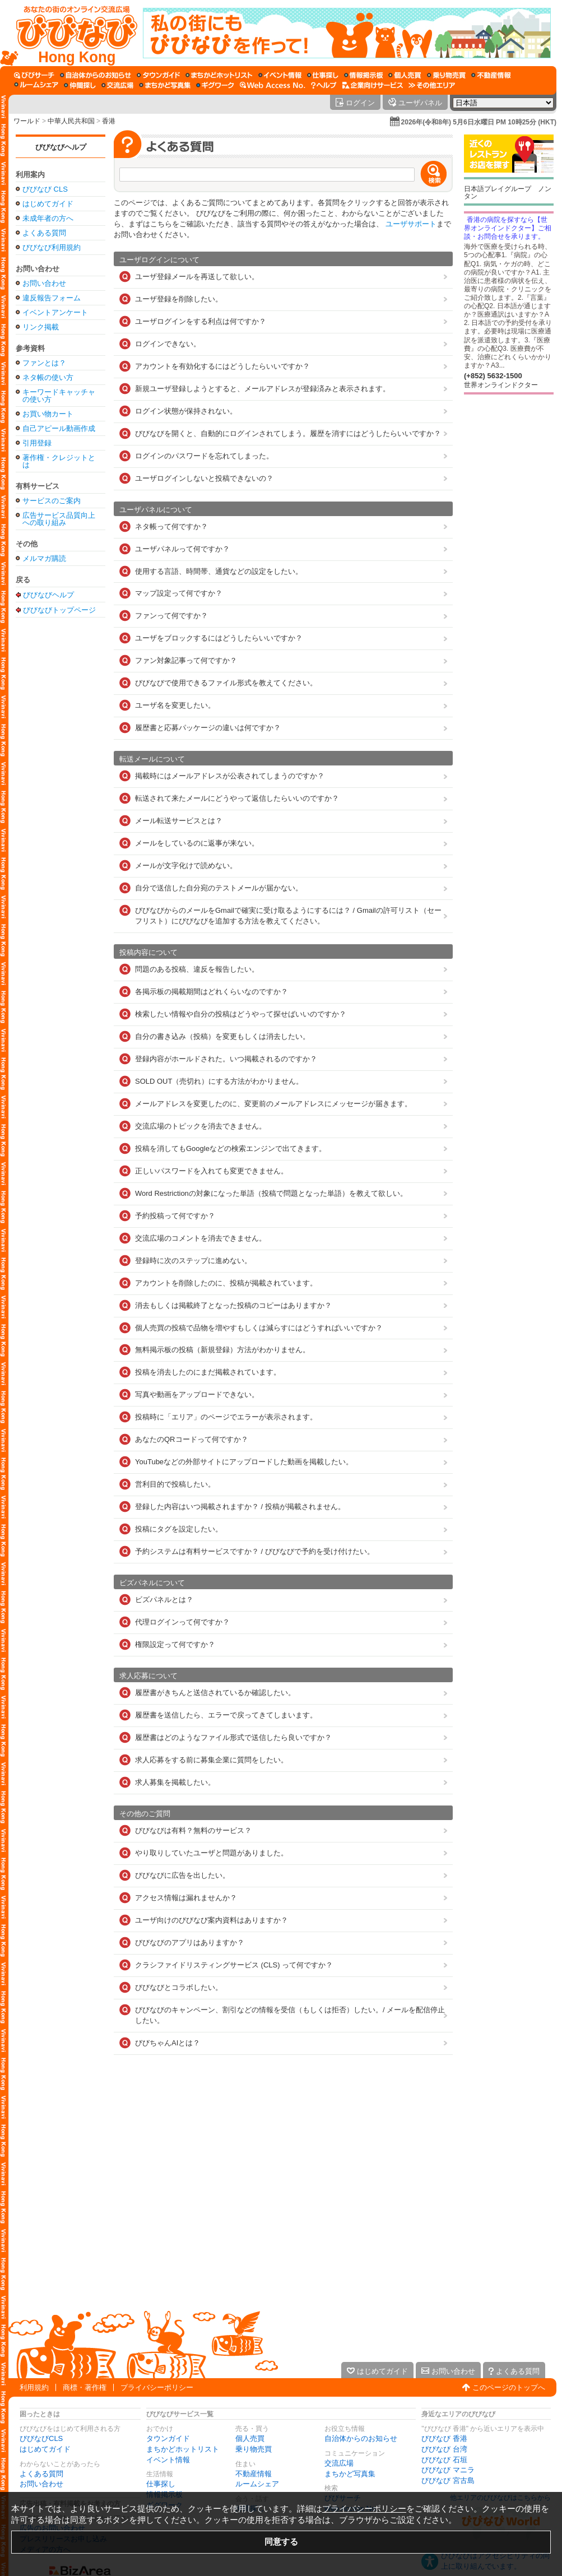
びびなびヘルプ (60, 147)
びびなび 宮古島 (448, 2480)
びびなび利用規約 (51, 247)
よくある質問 (44, 232)
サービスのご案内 (51, 500)
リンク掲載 (40, 327)
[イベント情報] (279, 75)
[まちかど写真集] (165, 85)
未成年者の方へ (47, 218)
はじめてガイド (47, 203)
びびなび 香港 (444, 2438)
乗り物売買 (253, 2449)
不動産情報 (253, 2474)
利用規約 (34, 2387)
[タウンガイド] (158, 75)
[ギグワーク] (215, 85)
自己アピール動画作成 (58, 428)
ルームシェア (257, 2484)
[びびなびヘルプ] (324, 85)
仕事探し (160, 2484)
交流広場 (339, 2463)
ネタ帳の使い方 (47, 377)
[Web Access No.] (272, 85)
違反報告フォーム (51, 297)
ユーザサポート (410, 224)
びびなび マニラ (448, 2470)
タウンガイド (168, 2438)
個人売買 (249, 2438)
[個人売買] (404, 75)
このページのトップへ (508, 2387)
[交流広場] (117, 85)
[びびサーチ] (34, 75)
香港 (108, 121)
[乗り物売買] (446, 75)
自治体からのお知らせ (360, 2438)
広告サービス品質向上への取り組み (58, 519)
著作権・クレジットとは (58, 461)
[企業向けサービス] (372, 85)
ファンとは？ (44, 362)
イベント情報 (168, 2460)
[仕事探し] (322, 75)
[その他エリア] (431, 85)
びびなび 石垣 (444, 2460)
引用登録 (37, 443)
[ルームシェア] (36, 85)
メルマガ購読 (44, 558)
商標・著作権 (84, 2387)
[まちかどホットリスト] (219, 75)
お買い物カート (47, 413)
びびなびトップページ (59, 610)
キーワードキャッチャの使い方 (58, 395)
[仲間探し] (80, 85)
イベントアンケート (55, 312)
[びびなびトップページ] (71, 33)
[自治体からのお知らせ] (95, 75)
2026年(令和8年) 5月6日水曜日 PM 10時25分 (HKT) (478, 122)
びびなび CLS (45, 189)
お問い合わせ (44, 283)
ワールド (26, 121)
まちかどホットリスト (182, 2449)
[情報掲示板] (363, 75)
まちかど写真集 (349, 2474)
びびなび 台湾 (444, 2449)
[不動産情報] (491, 75)
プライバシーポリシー (156, 2387)
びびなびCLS (41, 2438)
